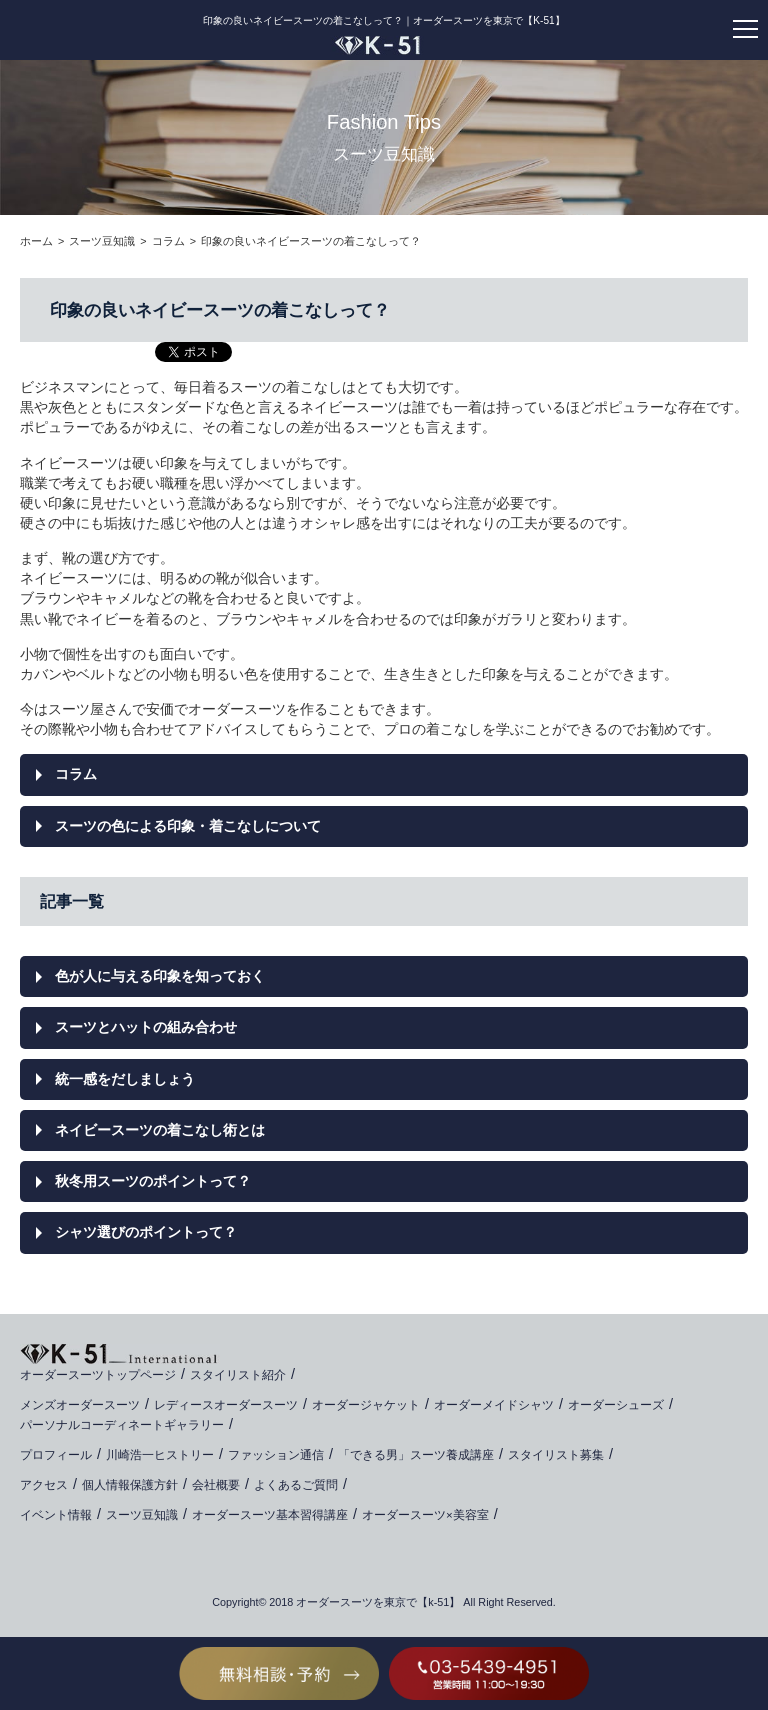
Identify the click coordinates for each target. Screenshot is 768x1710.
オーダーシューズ (616, 1405)
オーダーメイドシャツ (494, 1405)
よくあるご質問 (296, 1485)
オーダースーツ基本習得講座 (270, 1515)
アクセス (44, 1485)
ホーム (36, 241)
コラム (168, 241)
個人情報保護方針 (130, 1485)
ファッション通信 (276, 1455)
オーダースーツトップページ (98, 1375)
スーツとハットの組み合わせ (146, 1027)
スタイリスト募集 (556, 1455)
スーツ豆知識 (102, 241)
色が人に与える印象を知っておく (160, 976)
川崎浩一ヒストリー (160, 1455)
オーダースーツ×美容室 (425, 1515)
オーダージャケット (366, 1405)
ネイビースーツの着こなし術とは (160, 1130)
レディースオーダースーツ (226, 1405)
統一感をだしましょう (125, 1079)
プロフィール (56, 1455)
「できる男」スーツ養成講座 (416, 1455)
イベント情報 (56, 1515)
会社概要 (216, 1485)
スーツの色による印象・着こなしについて (188, 826)
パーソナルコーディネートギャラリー (122, 1425)
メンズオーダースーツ (80, 1405)
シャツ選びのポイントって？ (146, 1232)
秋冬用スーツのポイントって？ (153, 1181)
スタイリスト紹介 (238, 1375)
